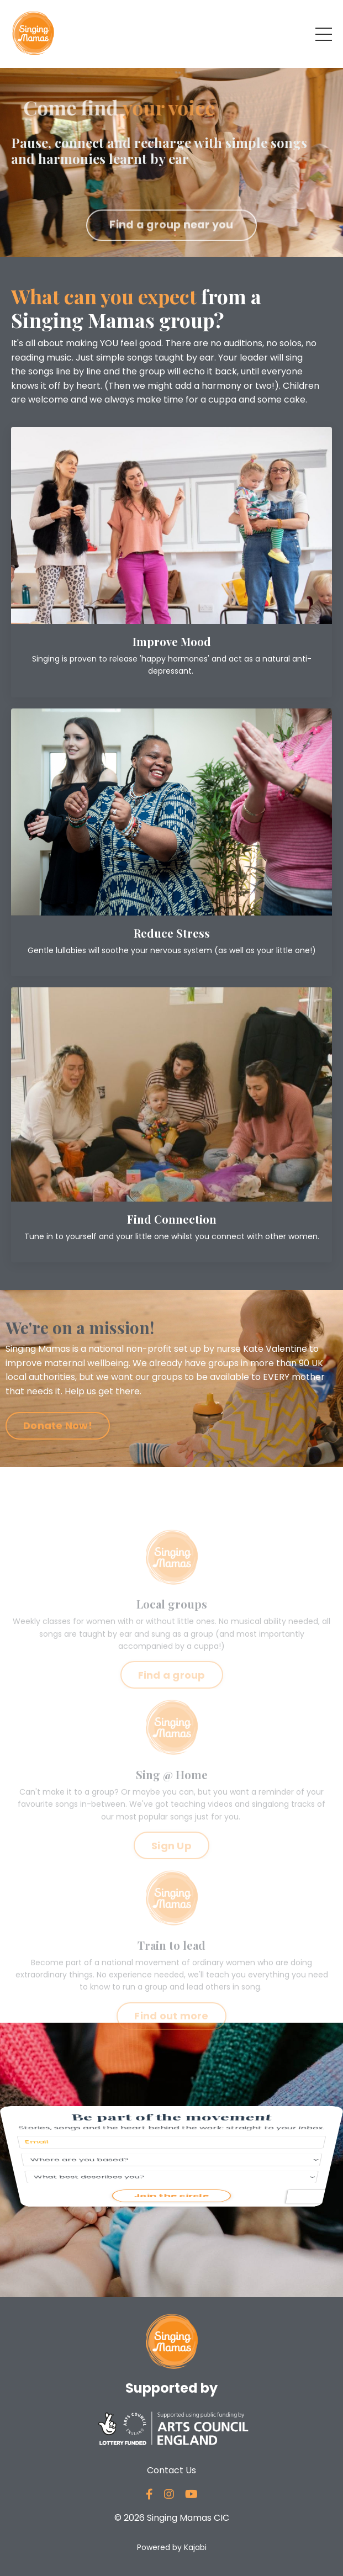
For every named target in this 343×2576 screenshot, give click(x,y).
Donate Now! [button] (57, 1425)
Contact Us (171, 2470)
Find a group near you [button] (171, 245)
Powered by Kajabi (172, 2547)
